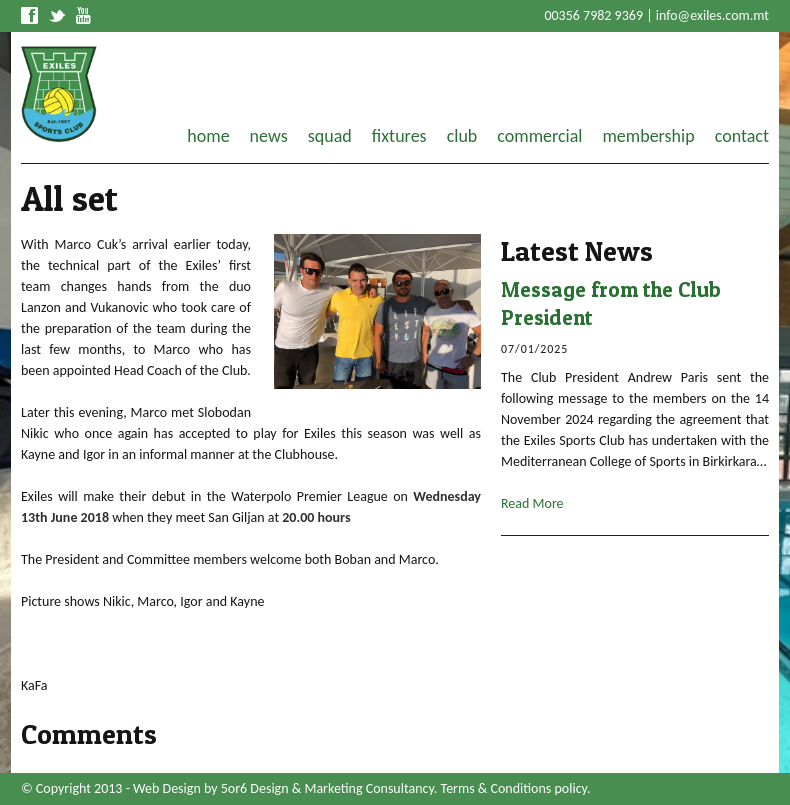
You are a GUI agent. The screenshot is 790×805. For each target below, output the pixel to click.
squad (330, 136)
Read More (532, 503)
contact (742, 136)
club (462, 136)
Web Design (167, 788)
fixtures (399, 136)
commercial (539, 136)
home (208, 136)
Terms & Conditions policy (514, 788)
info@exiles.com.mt (712, 15)
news (269, 136)
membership (648, 136)
